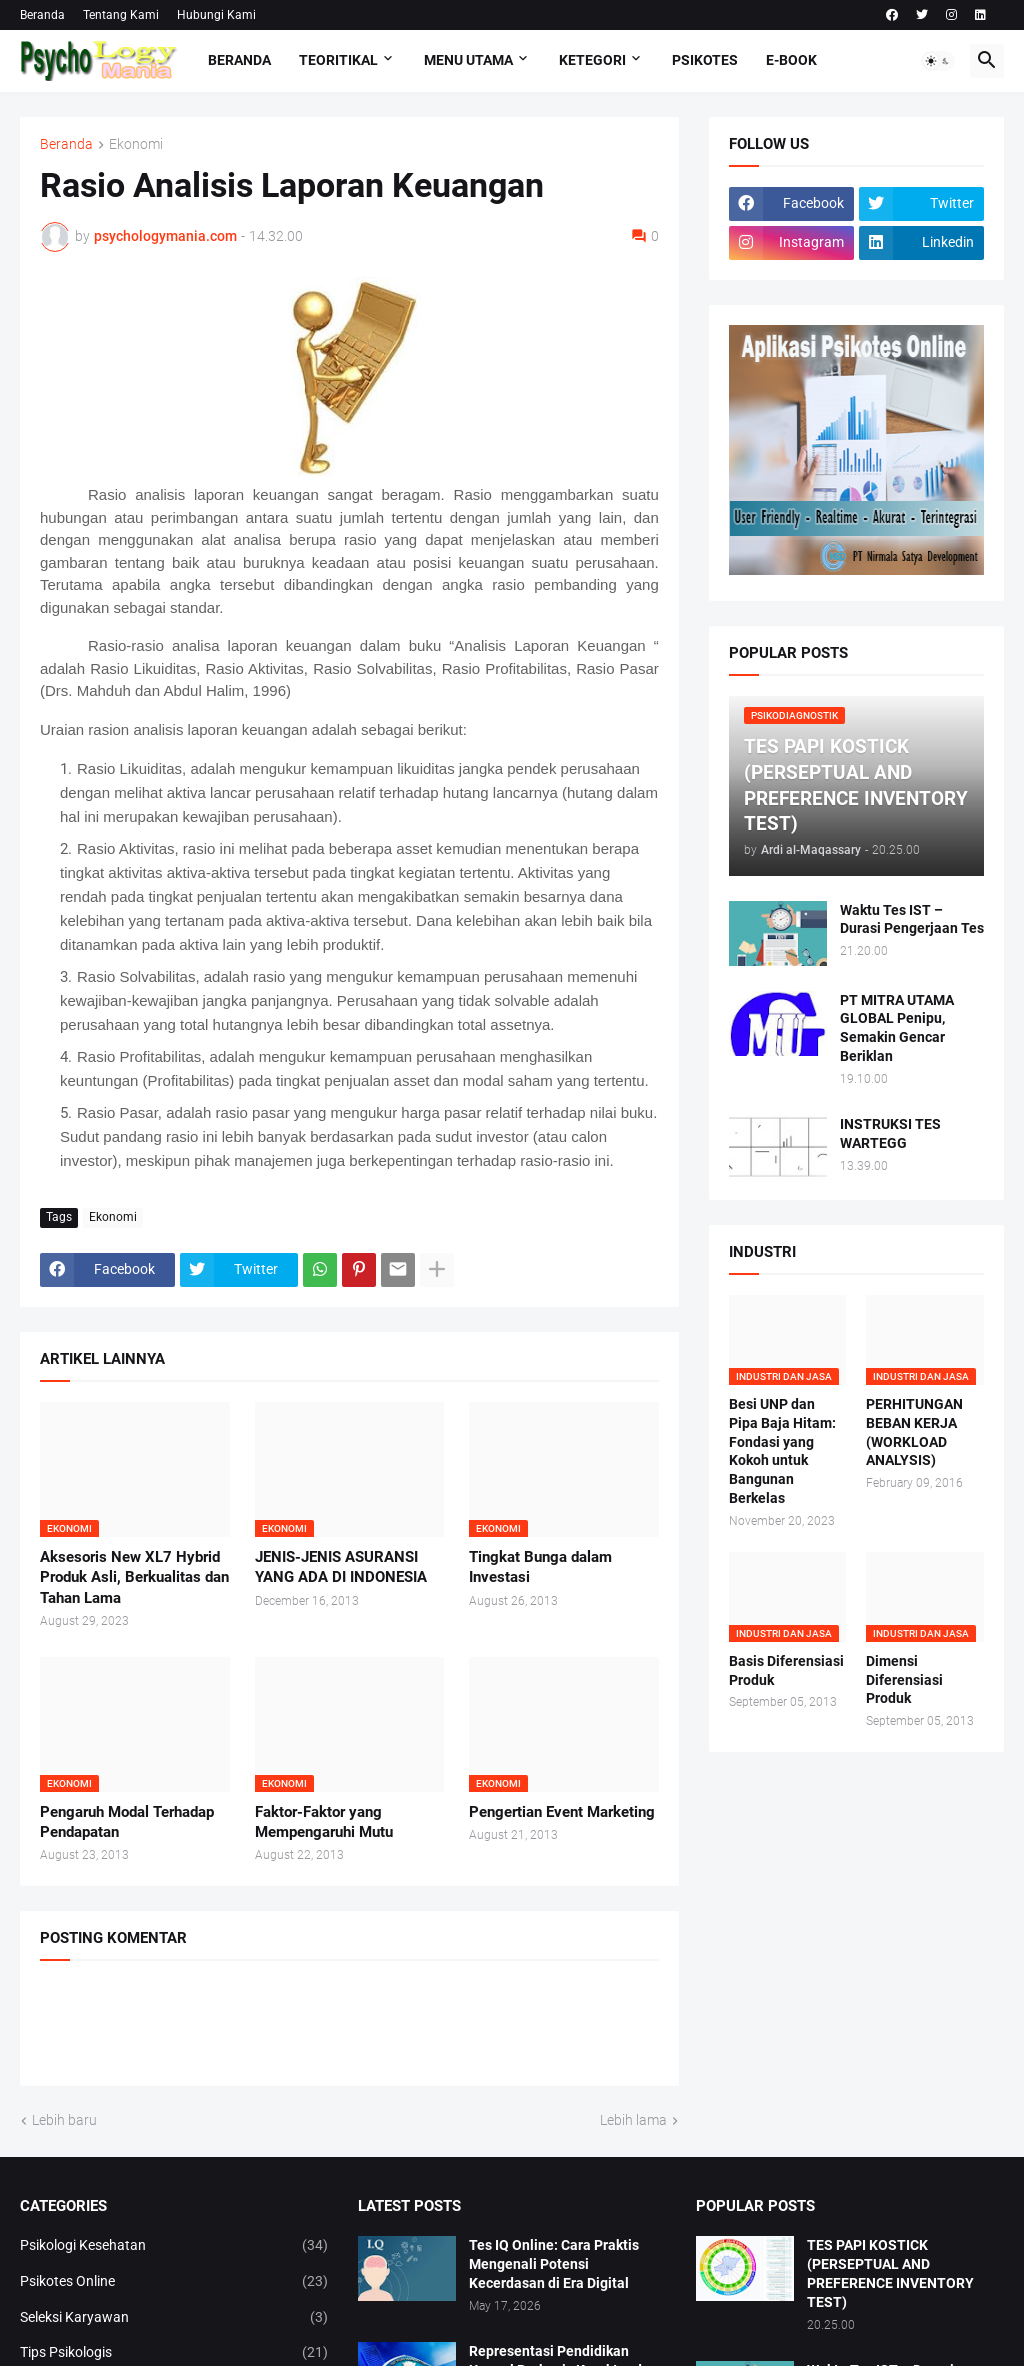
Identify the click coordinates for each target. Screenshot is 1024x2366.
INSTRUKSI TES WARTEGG (890, 1133)
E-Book (791, 60)
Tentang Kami (121, 15)
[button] (938, 61)
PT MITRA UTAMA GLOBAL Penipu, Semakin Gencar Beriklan (897, 1028)
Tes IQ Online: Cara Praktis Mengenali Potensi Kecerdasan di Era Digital (554, 2264)
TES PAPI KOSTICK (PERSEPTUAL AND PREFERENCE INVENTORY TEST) (890, 2273)
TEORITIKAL (338, 60)
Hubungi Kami (216, 15)
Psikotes (705, 60)
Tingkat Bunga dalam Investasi (540, 1567)
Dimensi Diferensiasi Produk (904, 1680)
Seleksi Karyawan (174, 2318)
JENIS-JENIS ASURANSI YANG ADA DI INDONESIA (341, 1567)
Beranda (42, 15)
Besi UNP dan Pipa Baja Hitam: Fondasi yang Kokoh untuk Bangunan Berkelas (782, 1451)
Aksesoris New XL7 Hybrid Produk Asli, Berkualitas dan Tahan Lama (134, 1577)
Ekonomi (136, 144)
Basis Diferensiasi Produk (786, 1670)
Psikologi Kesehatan (174, 2246)
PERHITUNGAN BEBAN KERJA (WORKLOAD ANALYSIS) (914, 1432)
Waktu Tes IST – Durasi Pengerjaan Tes (912, 919)
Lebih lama (633, 2120)
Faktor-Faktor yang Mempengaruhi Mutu (324, 1822)
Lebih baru (64, 2120)
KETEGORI (592, 60)
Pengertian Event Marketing (562, 1812)
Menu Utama (468, 60)
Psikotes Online (174, 2282)
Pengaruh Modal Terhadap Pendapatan (127, 1822)
